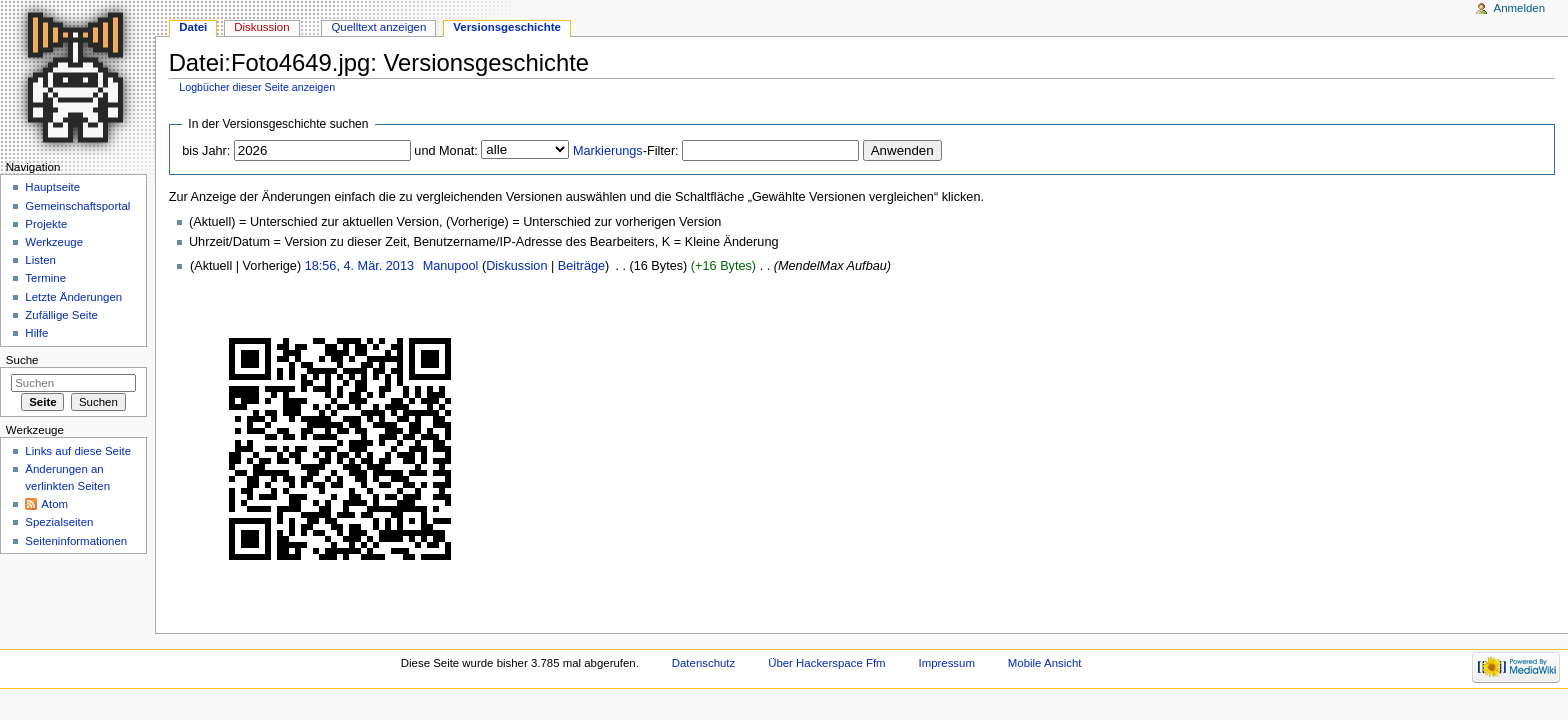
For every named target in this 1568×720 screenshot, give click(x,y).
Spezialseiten (59, 522)
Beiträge (581, 266)
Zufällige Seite (61, 315)
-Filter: (626, 151)
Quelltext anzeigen (378, 27)
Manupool (451, 266)
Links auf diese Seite (78, 451)
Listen (40, 260)
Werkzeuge (54, 242)
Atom (54, 504)
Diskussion (516, 266)
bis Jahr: (206, 151)
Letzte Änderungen (73, 297)
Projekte (46, 224)
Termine (45, 278)
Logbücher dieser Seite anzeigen (257, 87)
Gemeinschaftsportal (77, 206)
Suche (22, 360)
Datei (193, 27)
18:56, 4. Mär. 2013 (359, 266)
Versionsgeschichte (507, 27)
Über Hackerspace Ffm (826, 663)
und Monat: (445, 151)
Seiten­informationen (76, 541)
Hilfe (36, 333)
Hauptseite (52, 187)
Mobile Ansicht (1045, 663)
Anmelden (1520, 8)
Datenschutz (704, 663)
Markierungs (608, 151)
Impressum (946, 663)
